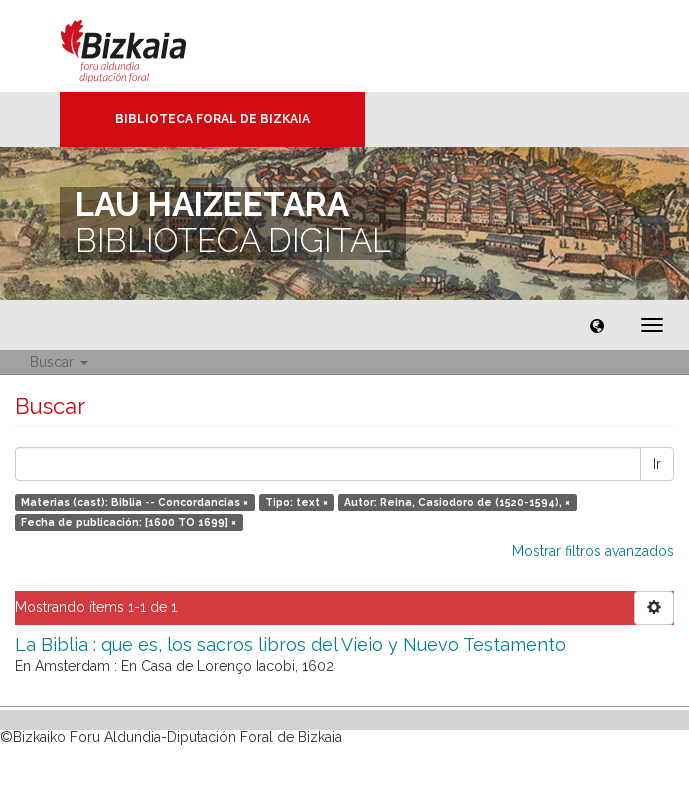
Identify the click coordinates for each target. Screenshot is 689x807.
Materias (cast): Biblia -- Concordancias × (134, 502)
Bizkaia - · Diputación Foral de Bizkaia (144, 46)
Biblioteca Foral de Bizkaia (212, 119)
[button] (597, 325)
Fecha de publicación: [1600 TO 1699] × (128, 522)
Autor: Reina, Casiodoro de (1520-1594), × (457, 502)
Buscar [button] (59, 362)
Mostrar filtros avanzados (593, 551)
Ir (657, 464)
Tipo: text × (296, 502)
